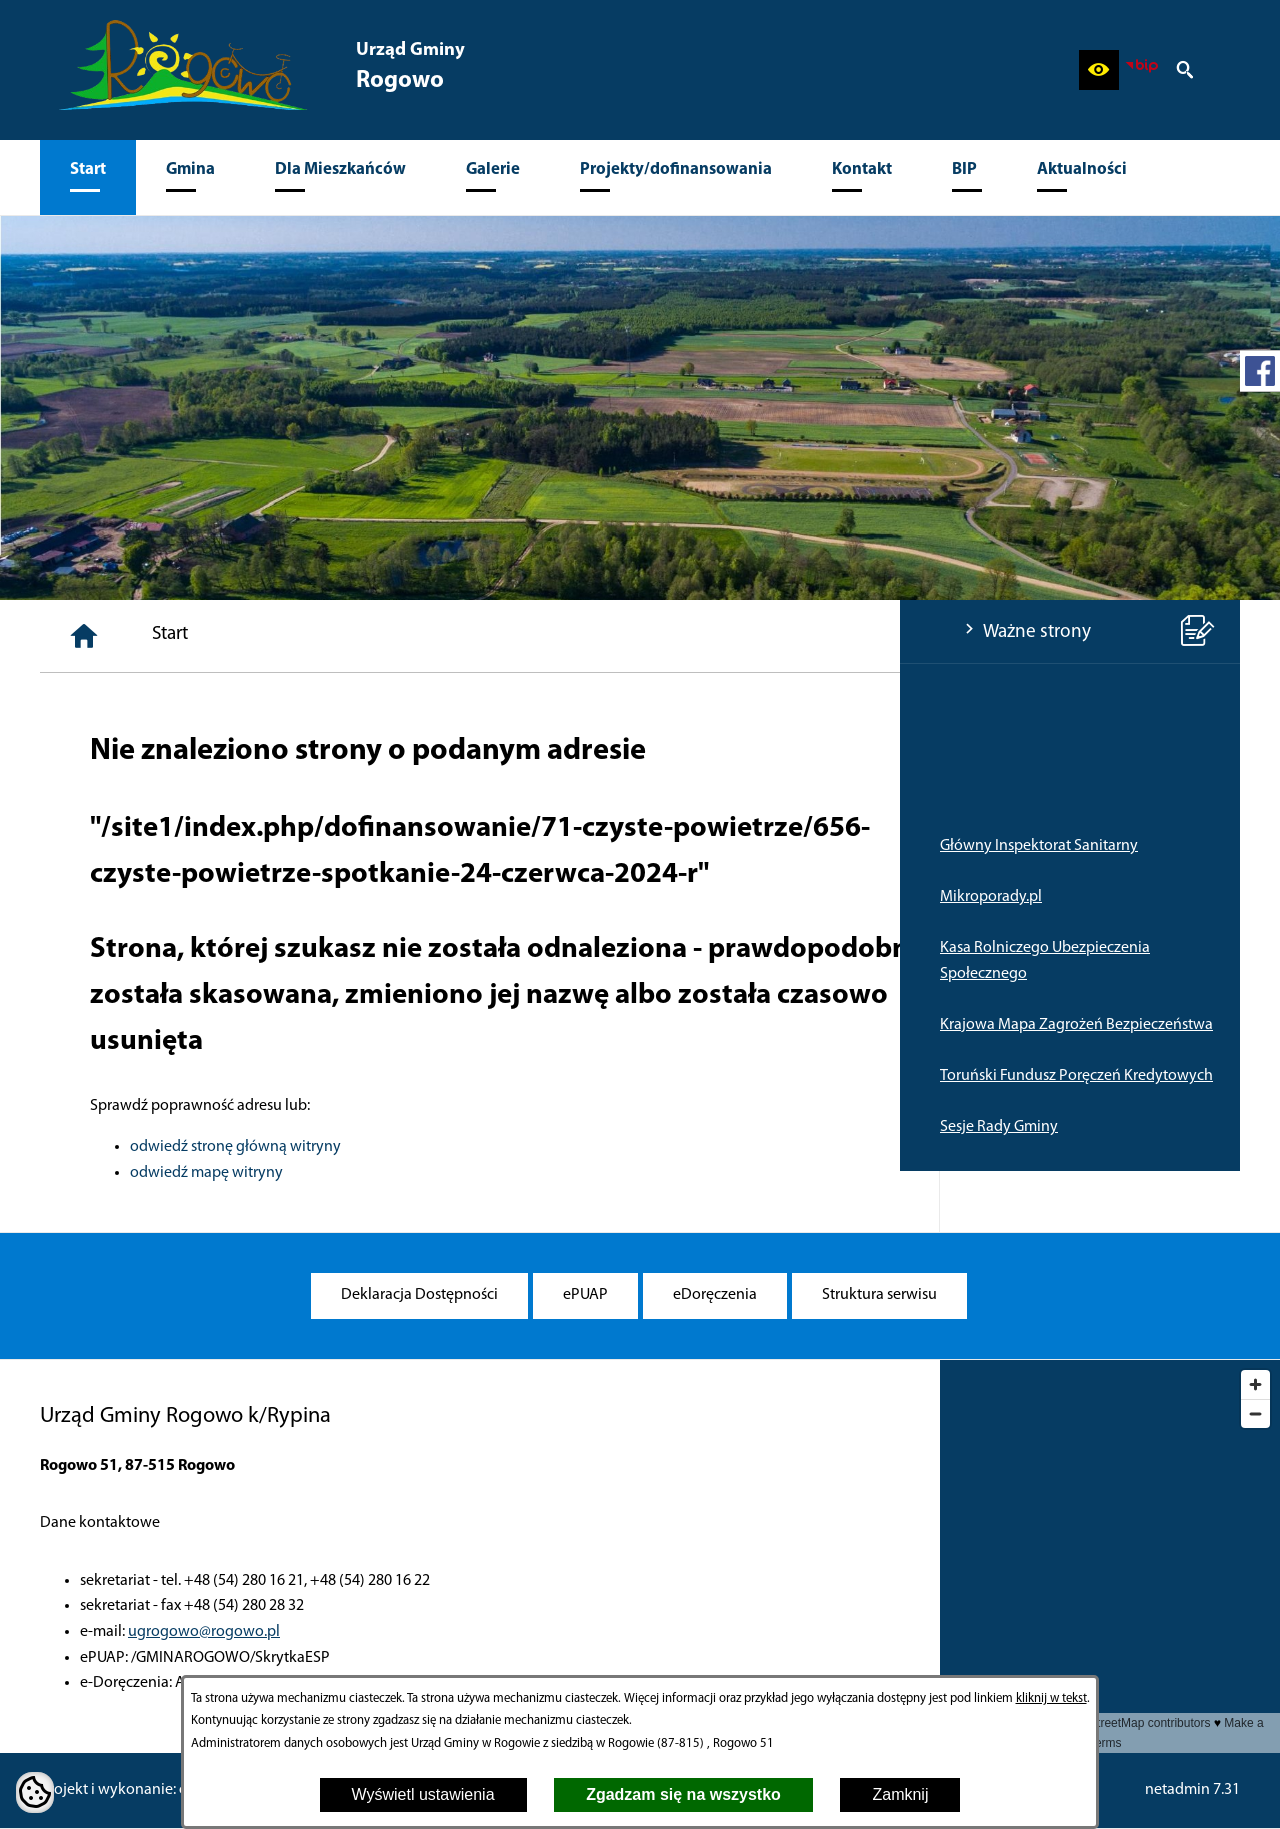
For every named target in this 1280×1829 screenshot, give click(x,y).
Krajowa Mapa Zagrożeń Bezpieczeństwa (176, 1025)
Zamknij (900, 1794)
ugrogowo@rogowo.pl (204, 1632)
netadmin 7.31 (1192, 1790)
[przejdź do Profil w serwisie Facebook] (1260, 371)
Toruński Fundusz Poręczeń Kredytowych (176, 1076)
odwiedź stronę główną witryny (536, 1147)
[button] (1099, 70)
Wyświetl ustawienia (423, 1794)
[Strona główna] (385, 636)
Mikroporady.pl (91, 897)
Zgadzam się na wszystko (683, 1794)
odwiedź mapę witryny (507, 1173)
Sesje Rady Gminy (99, 1127)
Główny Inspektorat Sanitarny (139, 846)
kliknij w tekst (1051, 1698)
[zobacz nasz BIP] (1142, 70)
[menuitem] (88, 177)
